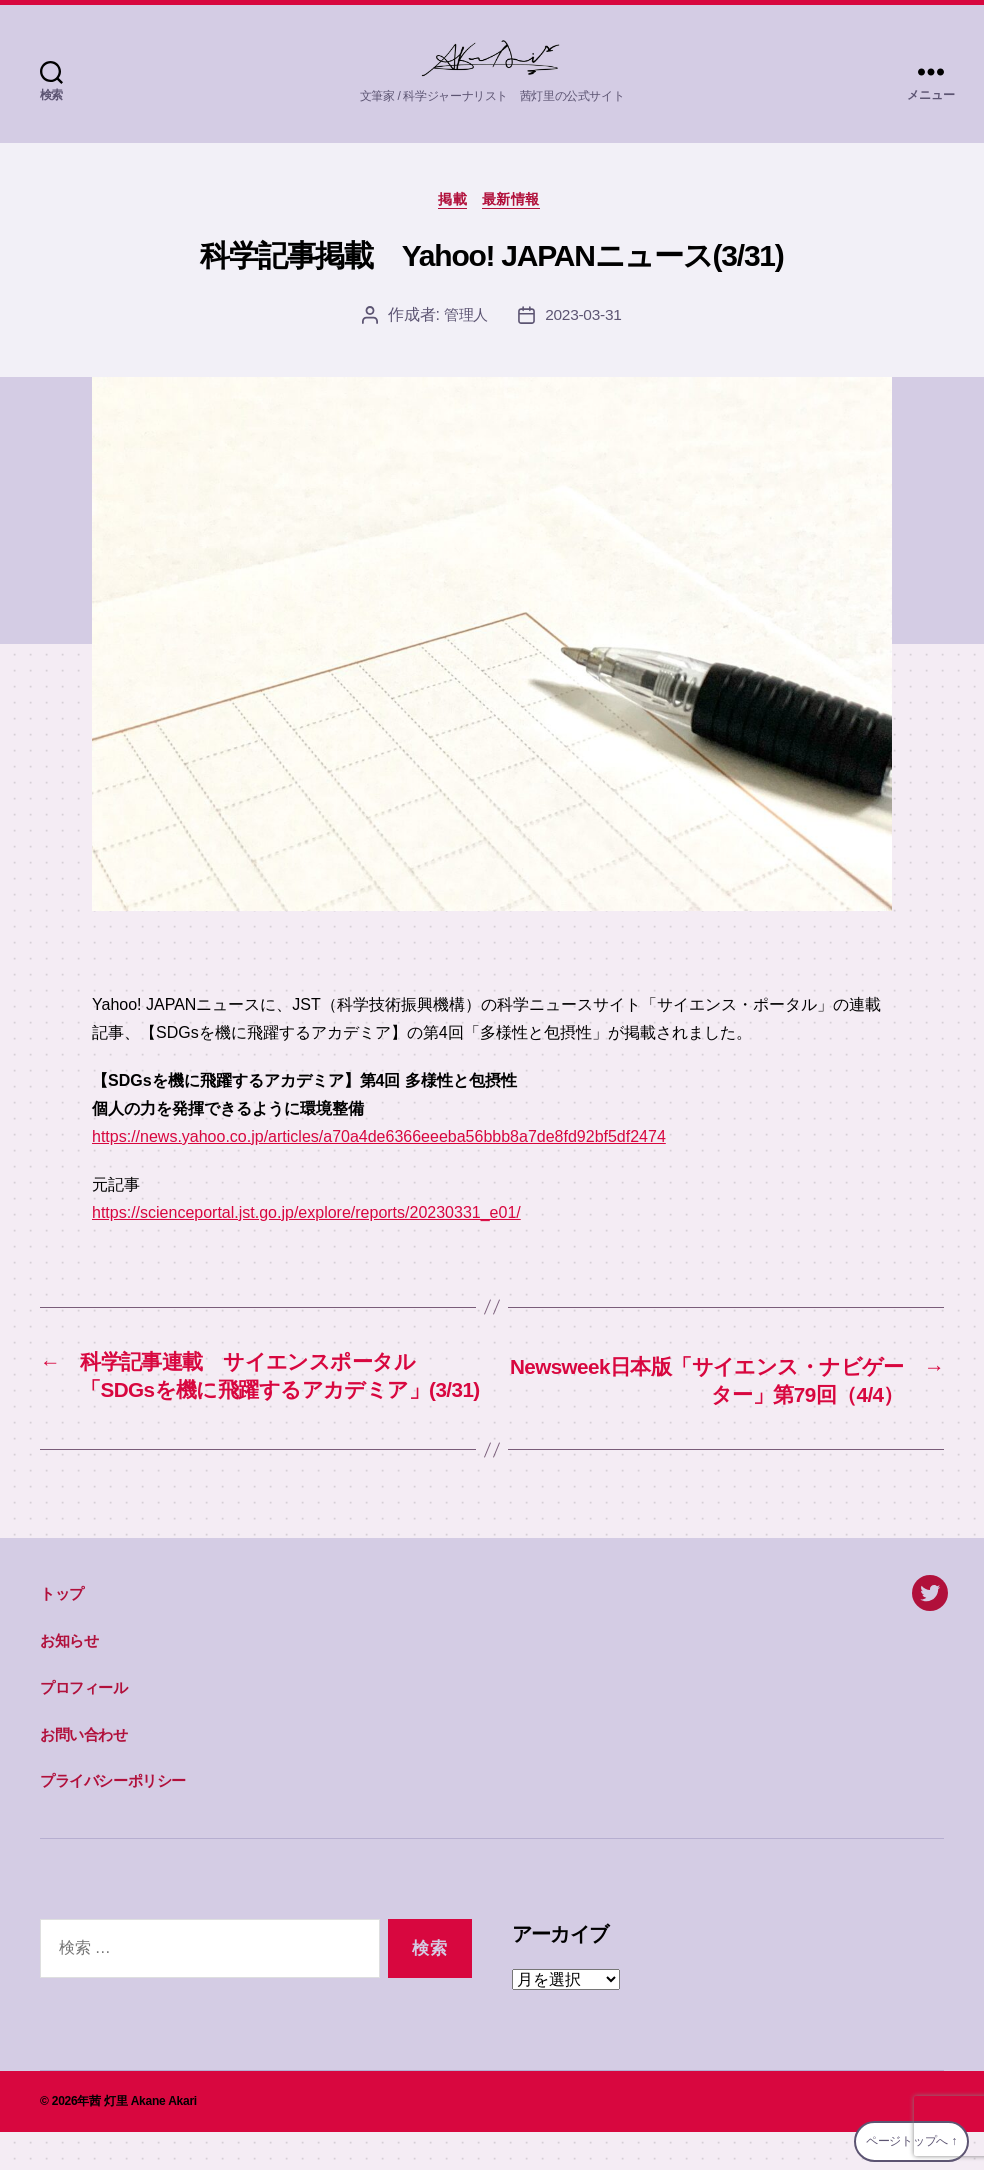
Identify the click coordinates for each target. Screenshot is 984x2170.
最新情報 (517, 201)
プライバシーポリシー (113, 1818)
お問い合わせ (84, 1771)
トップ (62, 1631)
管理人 (464, 318)
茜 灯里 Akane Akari (143, 2139)
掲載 (450, 201)
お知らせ (69, 1678)
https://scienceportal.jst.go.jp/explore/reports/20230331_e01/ (306, 1215)
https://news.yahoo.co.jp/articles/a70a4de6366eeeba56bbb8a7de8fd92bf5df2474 (379, 1139)
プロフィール (84, 1725)
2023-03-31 (584, 318)
